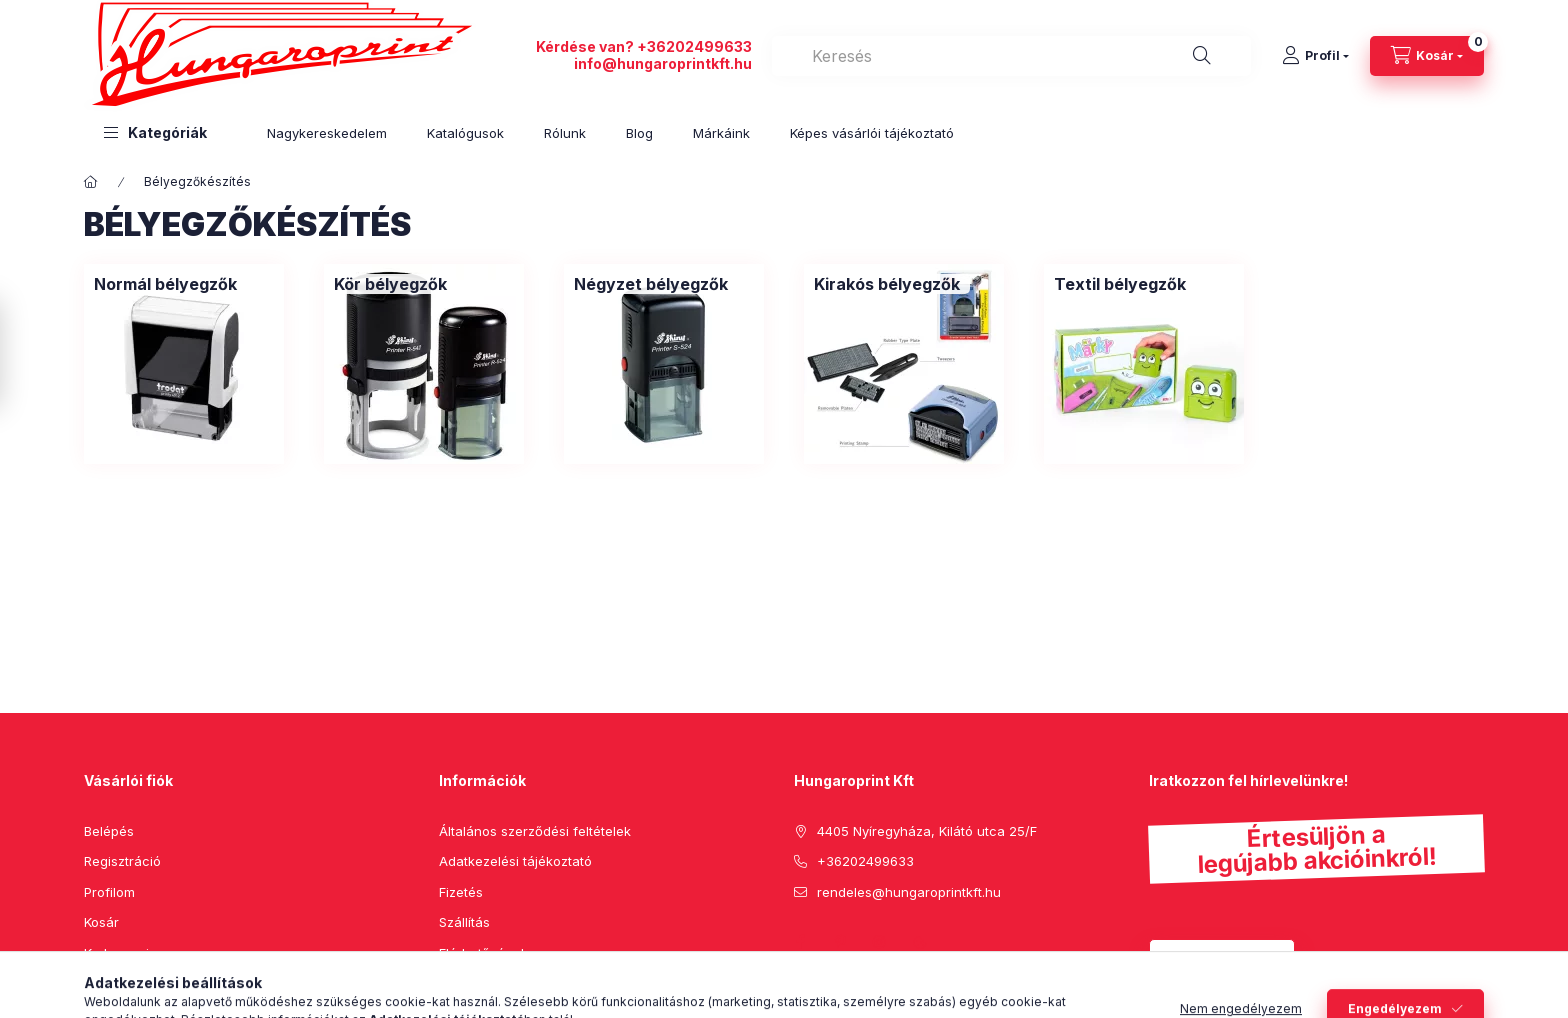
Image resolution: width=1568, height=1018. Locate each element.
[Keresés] (1202, 56)
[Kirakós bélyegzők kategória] (887, 284)
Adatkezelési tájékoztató (515, 861)
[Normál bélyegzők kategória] (165, 284)
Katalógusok (465, 133)
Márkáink (721, 133)
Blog (639, 133)
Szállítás (464, 922)
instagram (880, 942)
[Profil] (1315, 56)
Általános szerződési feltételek (535, 831)
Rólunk (565, 133)
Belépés (109, 831)
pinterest (840, 942)
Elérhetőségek (483, 953)
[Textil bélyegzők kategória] (1120, 284)
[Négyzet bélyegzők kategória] (651, 284)
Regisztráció (122, 861)
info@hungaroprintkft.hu (663, 63)
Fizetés (461, 892)
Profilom (109, 892)
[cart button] (1427, 56)
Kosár (101, 922)
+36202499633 (694, 46)
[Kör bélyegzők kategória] (390, 284)
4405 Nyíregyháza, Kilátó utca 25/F (927, 831)
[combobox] (1011, 56)
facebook (800, 942)
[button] (155, 132)
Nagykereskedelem (327, 133)
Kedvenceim (122, 953)
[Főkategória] (91, 182)
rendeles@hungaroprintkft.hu (909, 892)
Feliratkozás (1211, 959)
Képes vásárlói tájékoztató (872, 133)
